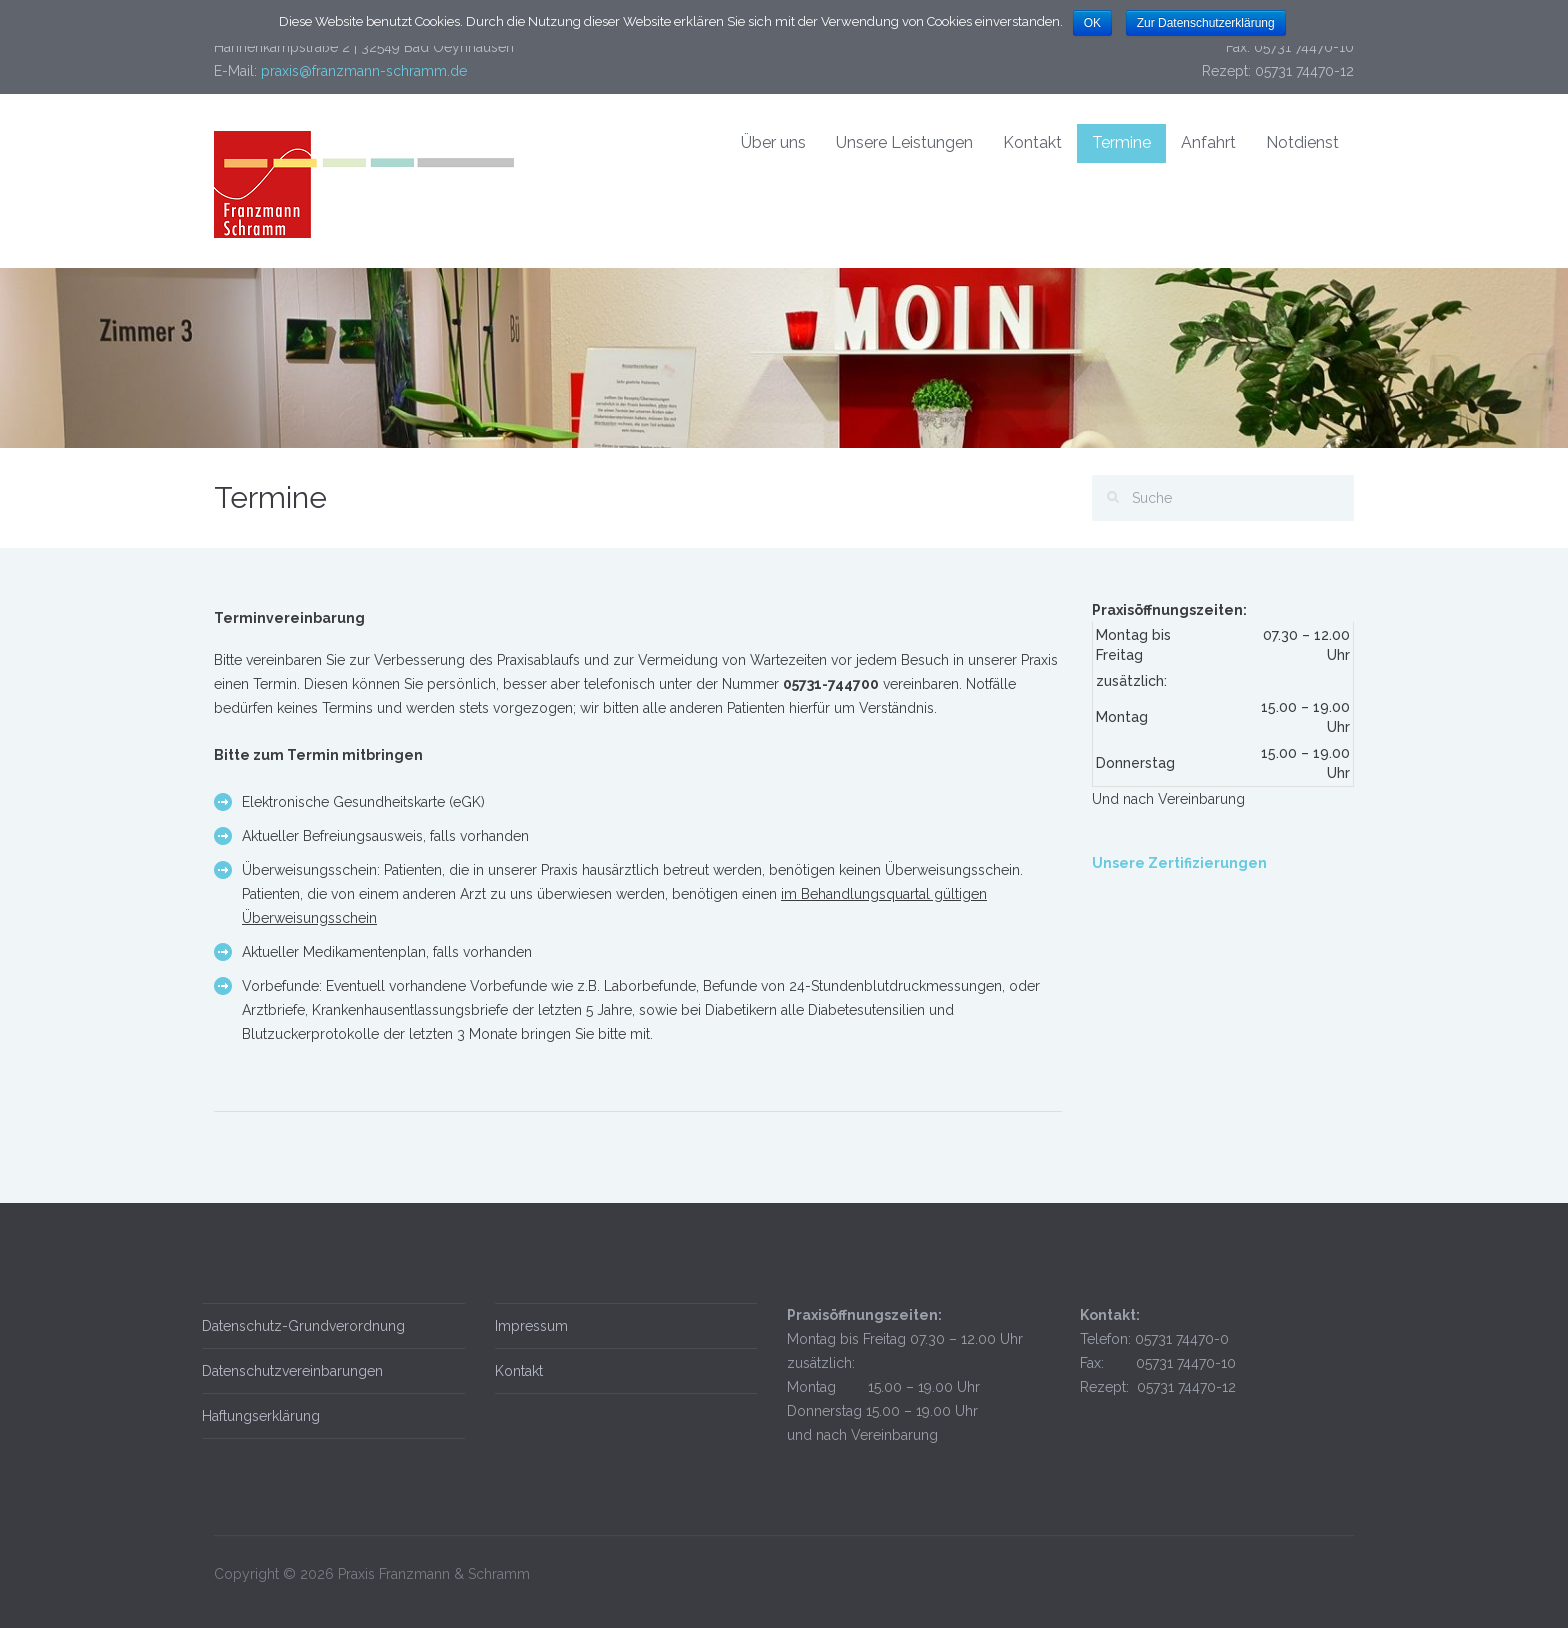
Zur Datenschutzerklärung (1206, 23)
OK (1092, 23)
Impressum (524, 1326)
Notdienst (1302, 142)
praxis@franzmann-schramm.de (364, 71)
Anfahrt (1208, 142)
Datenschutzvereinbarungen (286, 1371)
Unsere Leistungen (904, 142)
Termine (1121, 142)
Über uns (773, 142)
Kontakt (1032, 142)
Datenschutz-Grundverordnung (297, 1326)
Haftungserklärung (255, 1416)
